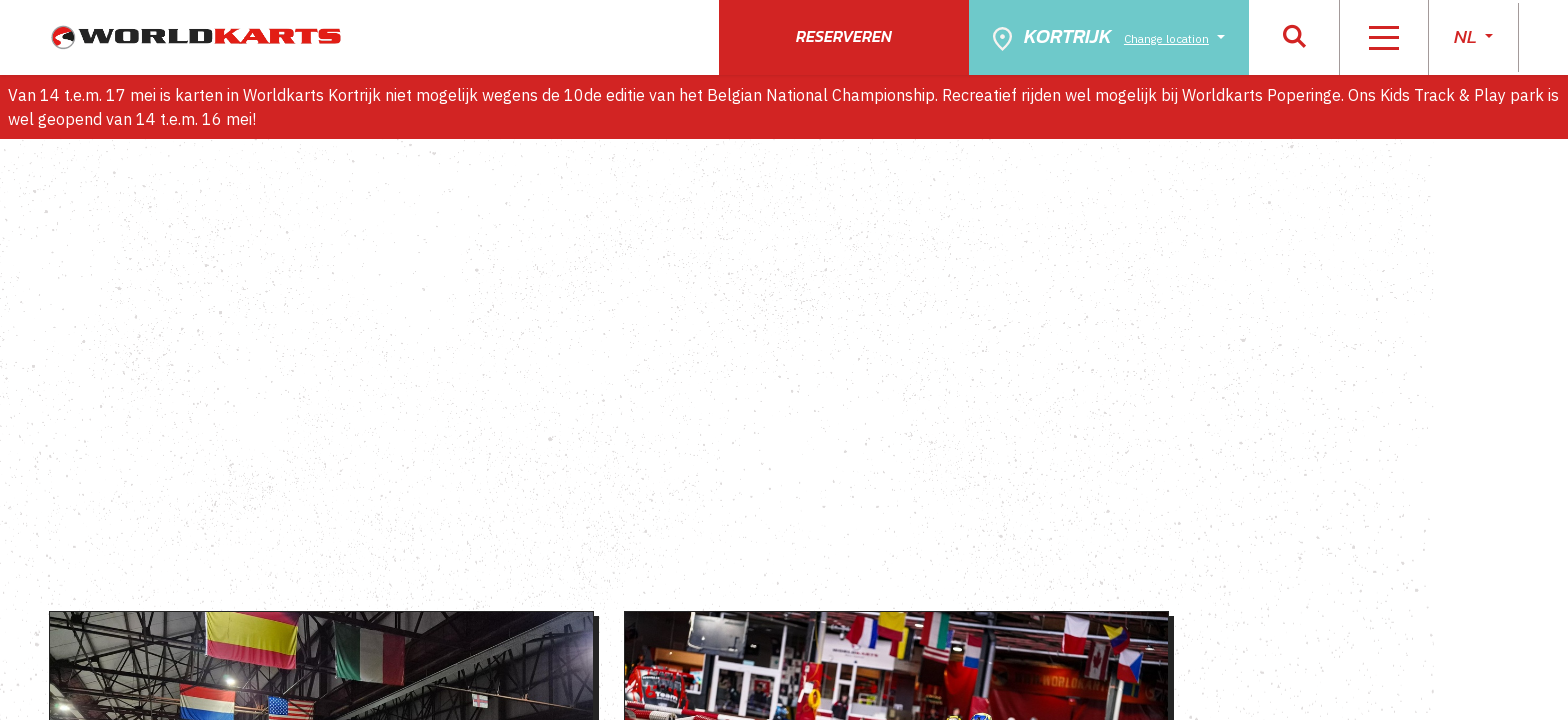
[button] (1294, 37)
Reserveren (844, 36)
